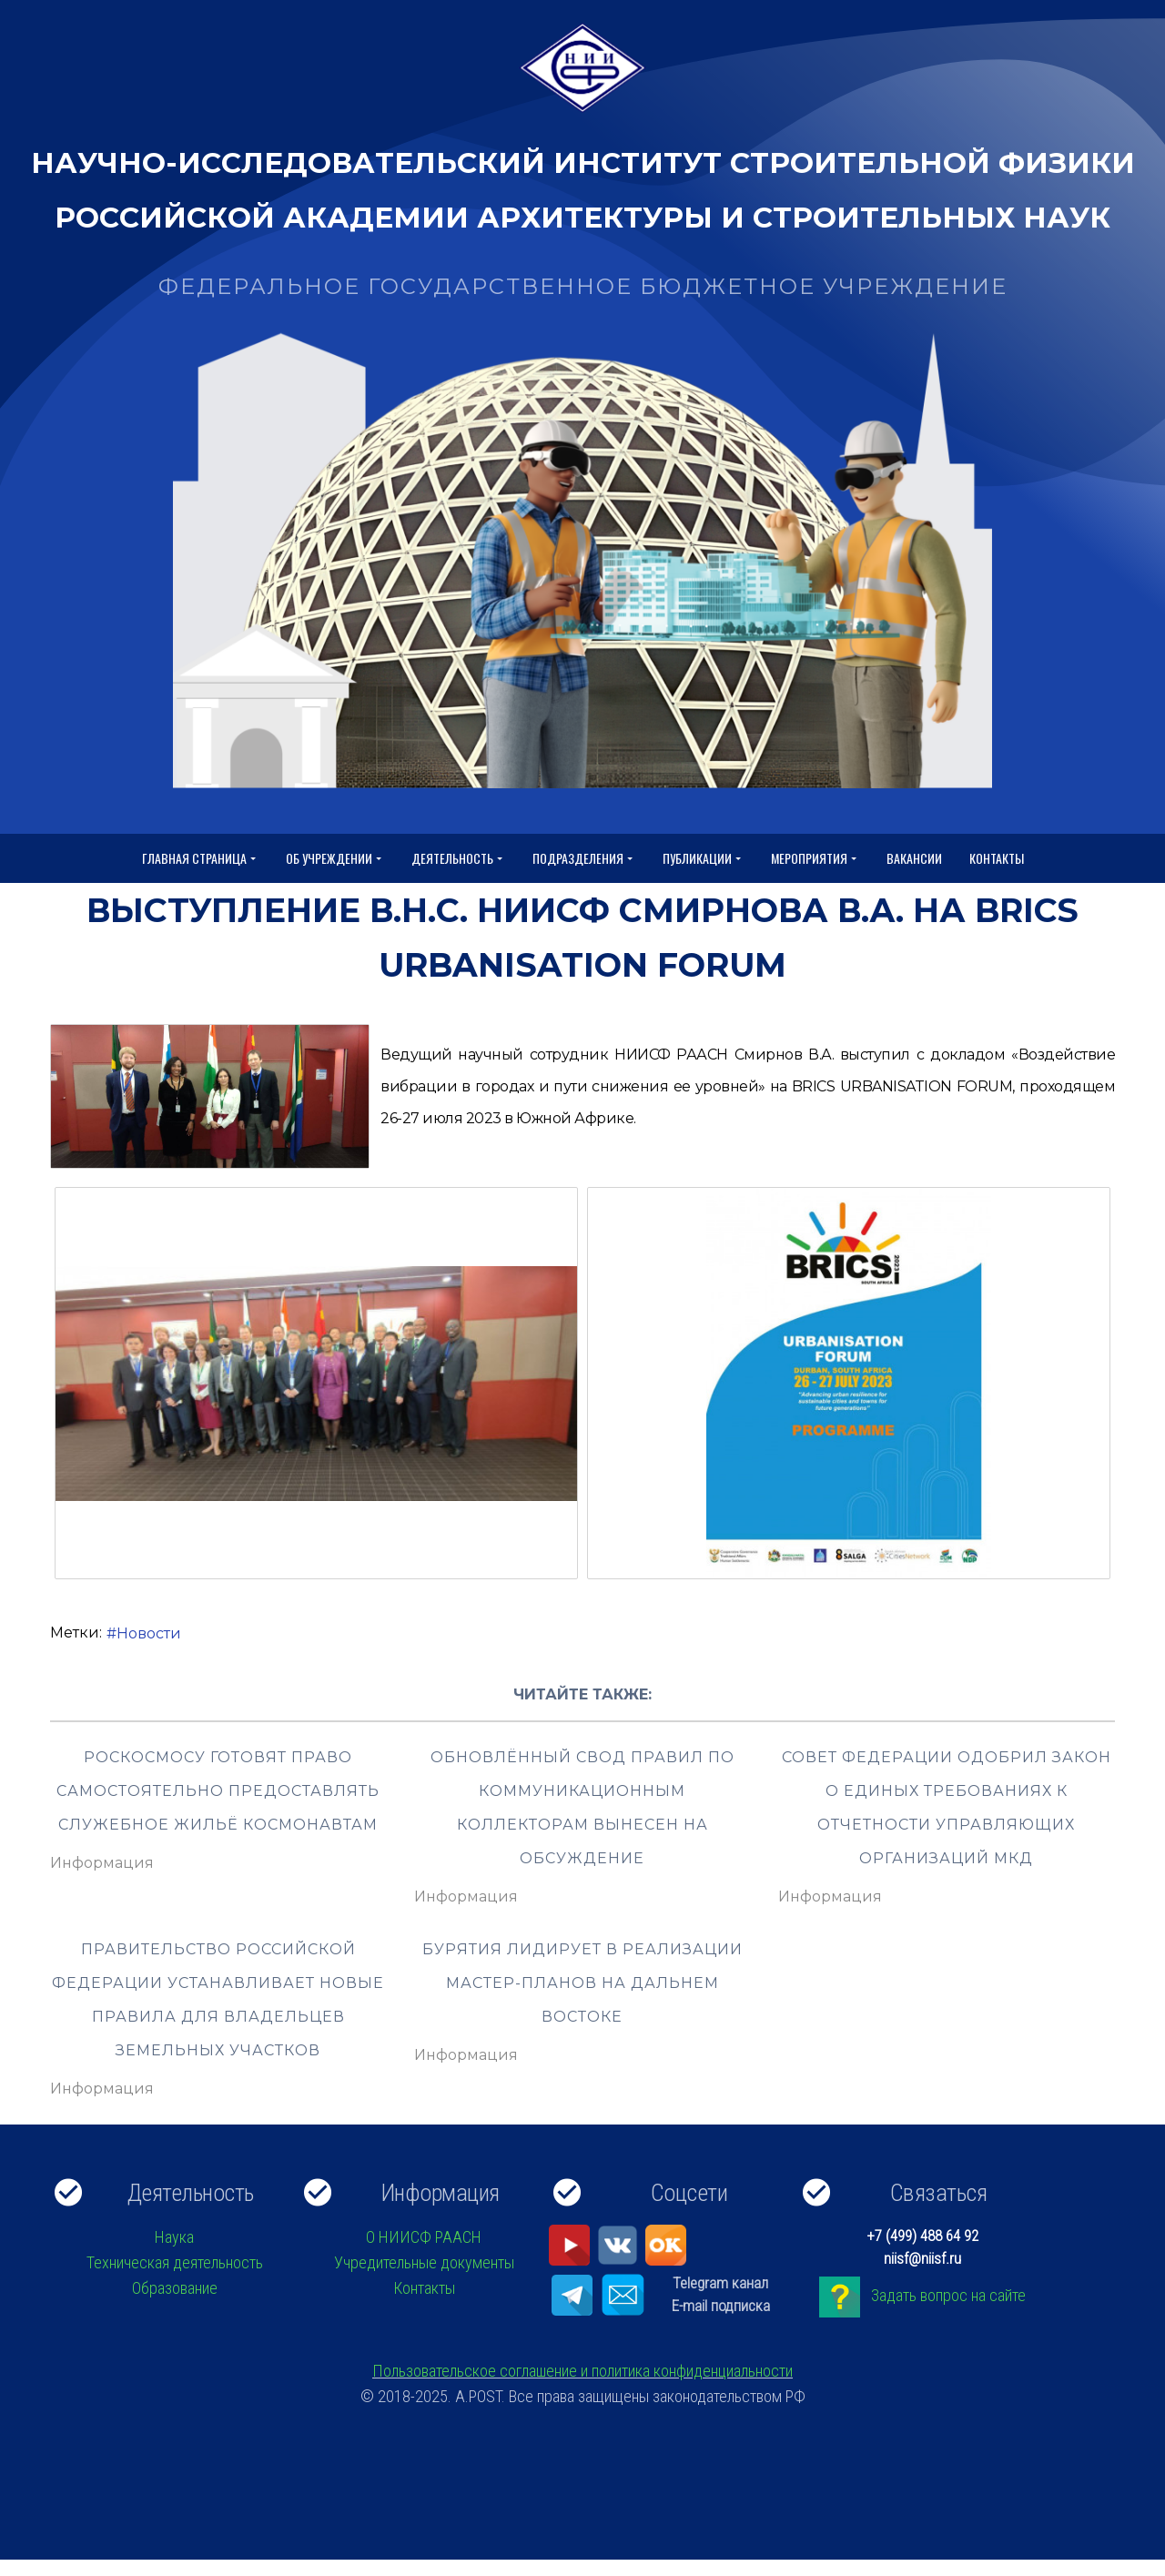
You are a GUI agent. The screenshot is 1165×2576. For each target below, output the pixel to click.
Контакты (996, 857)
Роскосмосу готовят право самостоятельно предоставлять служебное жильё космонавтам (218, 1791)
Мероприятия (815, 859)
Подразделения (583, 859)
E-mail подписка (721, 2306)
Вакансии (914, 857)
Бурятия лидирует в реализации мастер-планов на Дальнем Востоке (582, 1983)
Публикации (703, 859)
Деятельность (458, 859)
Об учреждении (335, 859)
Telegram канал (720, 2283)
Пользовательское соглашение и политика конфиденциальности (582, 2370)
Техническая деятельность (174, 2262)
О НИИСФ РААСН (423, 2236)
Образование (175, 2287)
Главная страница (200, 859)
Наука (174, 2236)
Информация (102, 1862)
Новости (148, 1633)
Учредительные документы (424, 2262)
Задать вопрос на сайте (948, 2295)
